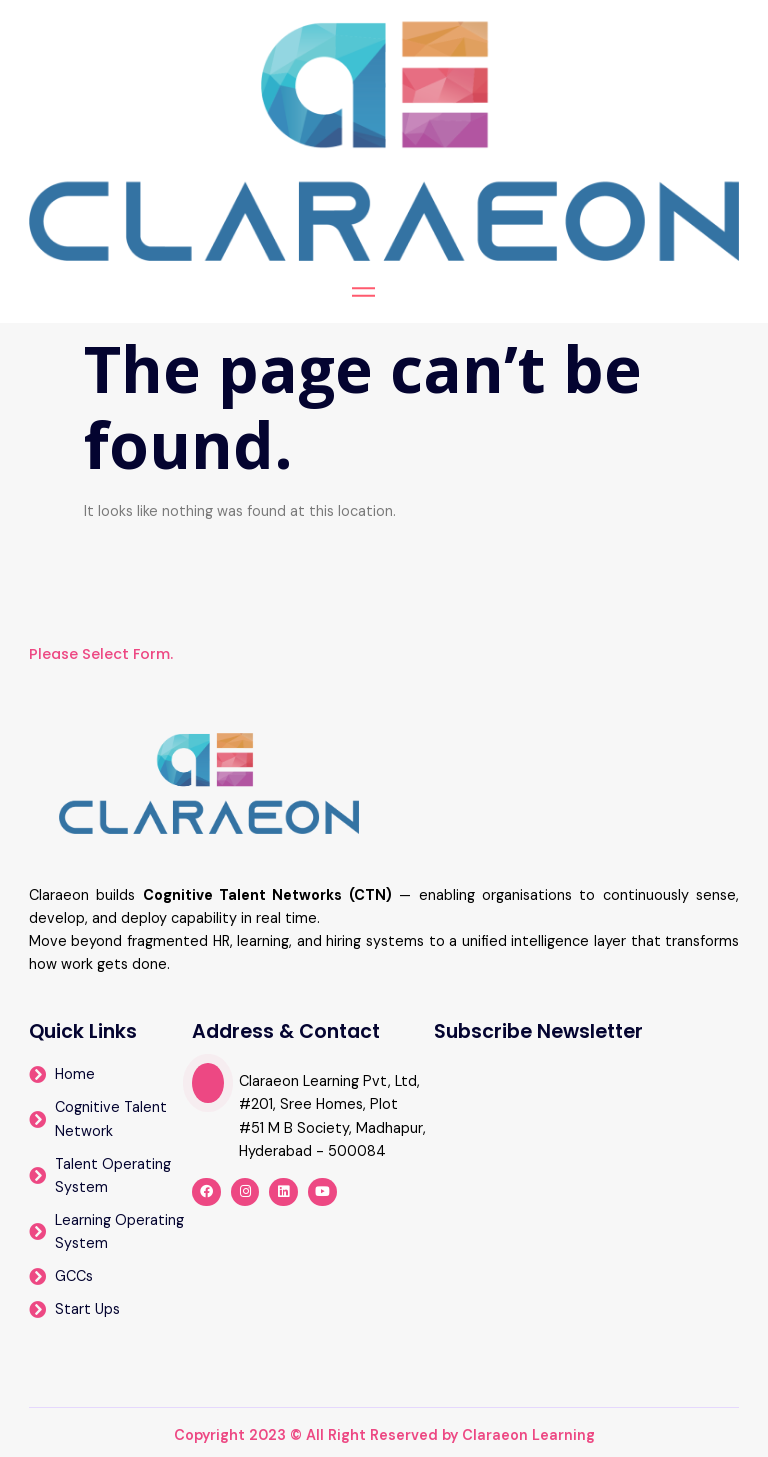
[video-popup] (207, 1083)
